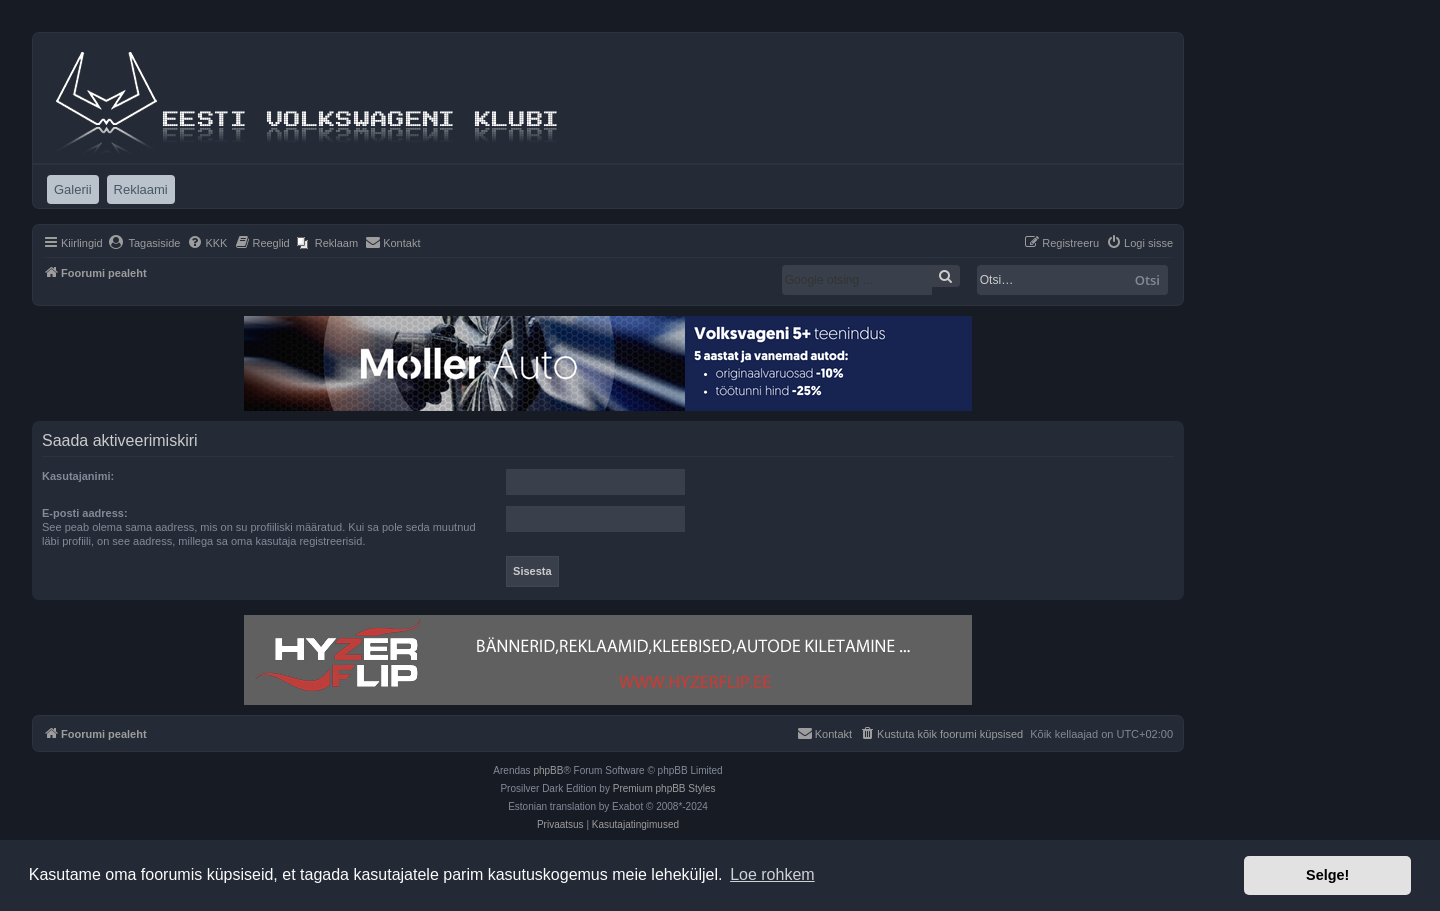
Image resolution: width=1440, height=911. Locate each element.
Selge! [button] (1327, 875)
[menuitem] (144, 243)
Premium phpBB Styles (664, 788)
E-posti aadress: (85, 513)
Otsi (1147, 280)
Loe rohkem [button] (772, 874)
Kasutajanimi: (78, 476)
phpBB (548, 770)
